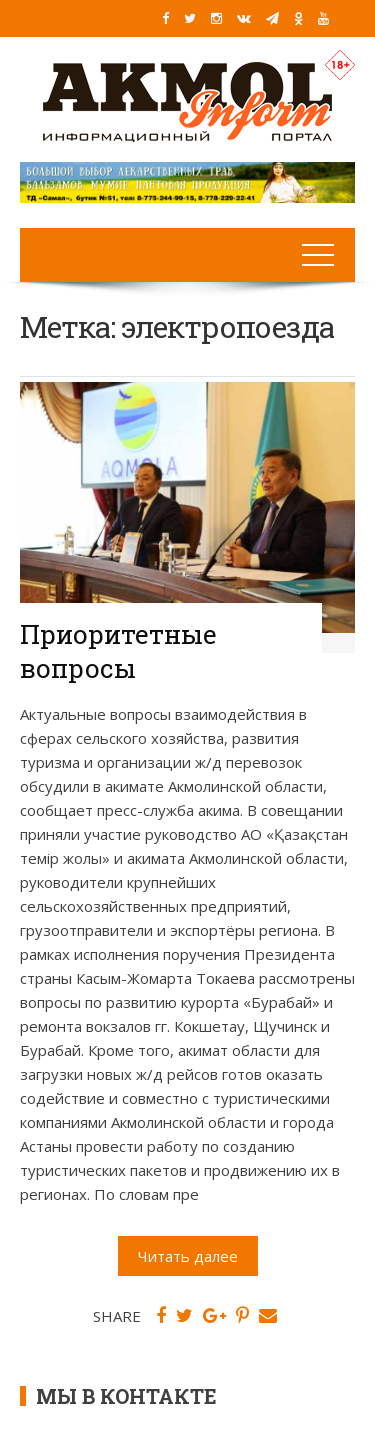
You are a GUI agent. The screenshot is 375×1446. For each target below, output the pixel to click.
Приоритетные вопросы (118, 651)
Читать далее (188, 1256)
